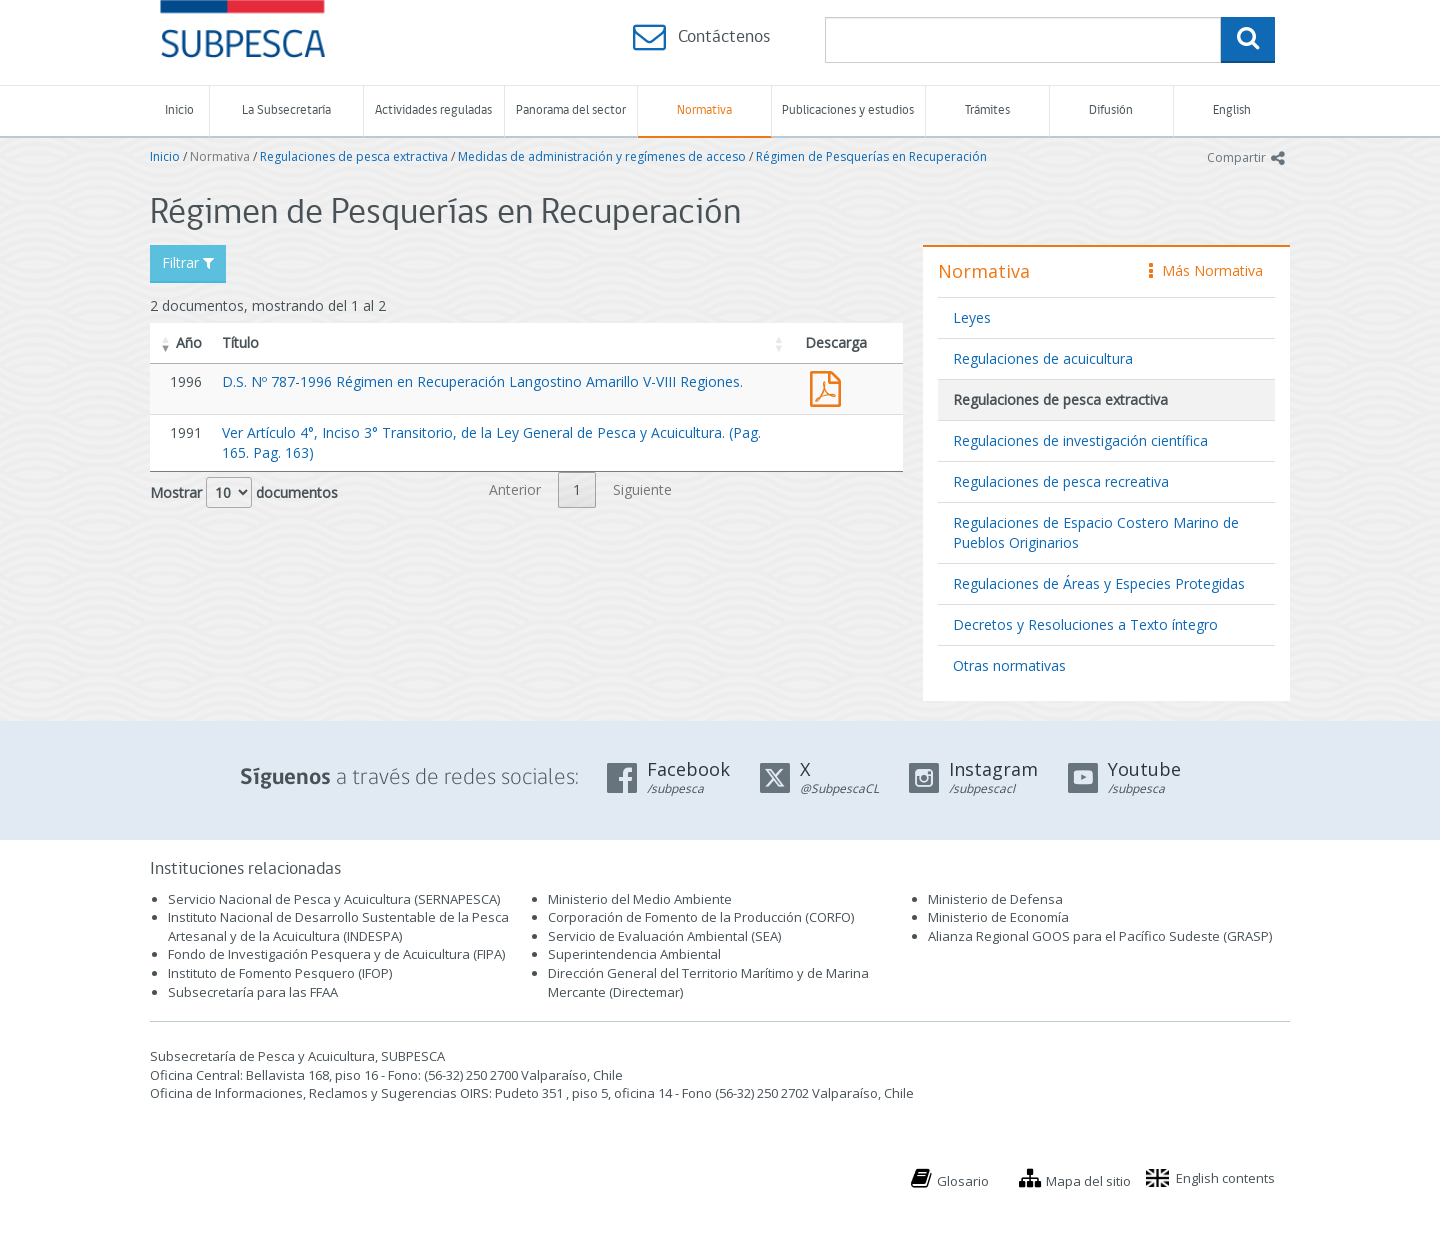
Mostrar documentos (244, 492)
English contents (1225, 1178)
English (1232, 110)
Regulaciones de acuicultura (1043, 358)
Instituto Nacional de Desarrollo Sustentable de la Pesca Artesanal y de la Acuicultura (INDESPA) (338, 926)
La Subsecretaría (286, 110)
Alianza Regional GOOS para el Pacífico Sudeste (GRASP (1098, 936)
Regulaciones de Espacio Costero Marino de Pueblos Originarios (1096, 532)
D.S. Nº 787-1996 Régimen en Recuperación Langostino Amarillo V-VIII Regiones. (482, 381)
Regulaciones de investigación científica (1080, 440)
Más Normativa (1206, 270)
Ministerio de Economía (998, 917)
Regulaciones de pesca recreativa (1061, 481)
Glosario (963, 1181)
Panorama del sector (571, 110)
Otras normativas (1009, 665)
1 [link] (577, 489)
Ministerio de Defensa (995, 899)
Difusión (1111, 110)
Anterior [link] (515, 489)
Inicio (179, 110)
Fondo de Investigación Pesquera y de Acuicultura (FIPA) (336, 954)
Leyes (972, 317)
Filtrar (188, 262)
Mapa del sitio (1088, 1181)
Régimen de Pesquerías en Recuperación (871, 156)
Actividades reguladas (433, 110)
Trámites (987, 110)
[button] (166, 343)
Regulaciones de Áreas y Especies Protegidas (1099, 583)
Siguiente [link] (642, 489)
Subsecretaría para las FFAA (253, 992)
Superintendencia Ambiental (634, 954)
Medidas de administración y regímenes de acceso (602, 156)
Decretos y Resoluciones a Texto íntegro (1085, 624)
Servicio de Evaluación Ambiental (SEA (663, 936)
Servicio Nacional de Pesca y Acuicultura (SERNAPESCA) (334, 899)
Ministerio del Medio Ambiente (640, 899)
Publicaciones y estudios (848, 110)
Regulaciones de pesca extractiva (354, 156)
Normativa (704, 110)
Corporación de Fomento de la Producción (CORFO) (701, 917)
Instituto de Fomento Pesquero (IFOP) (280, 973)
